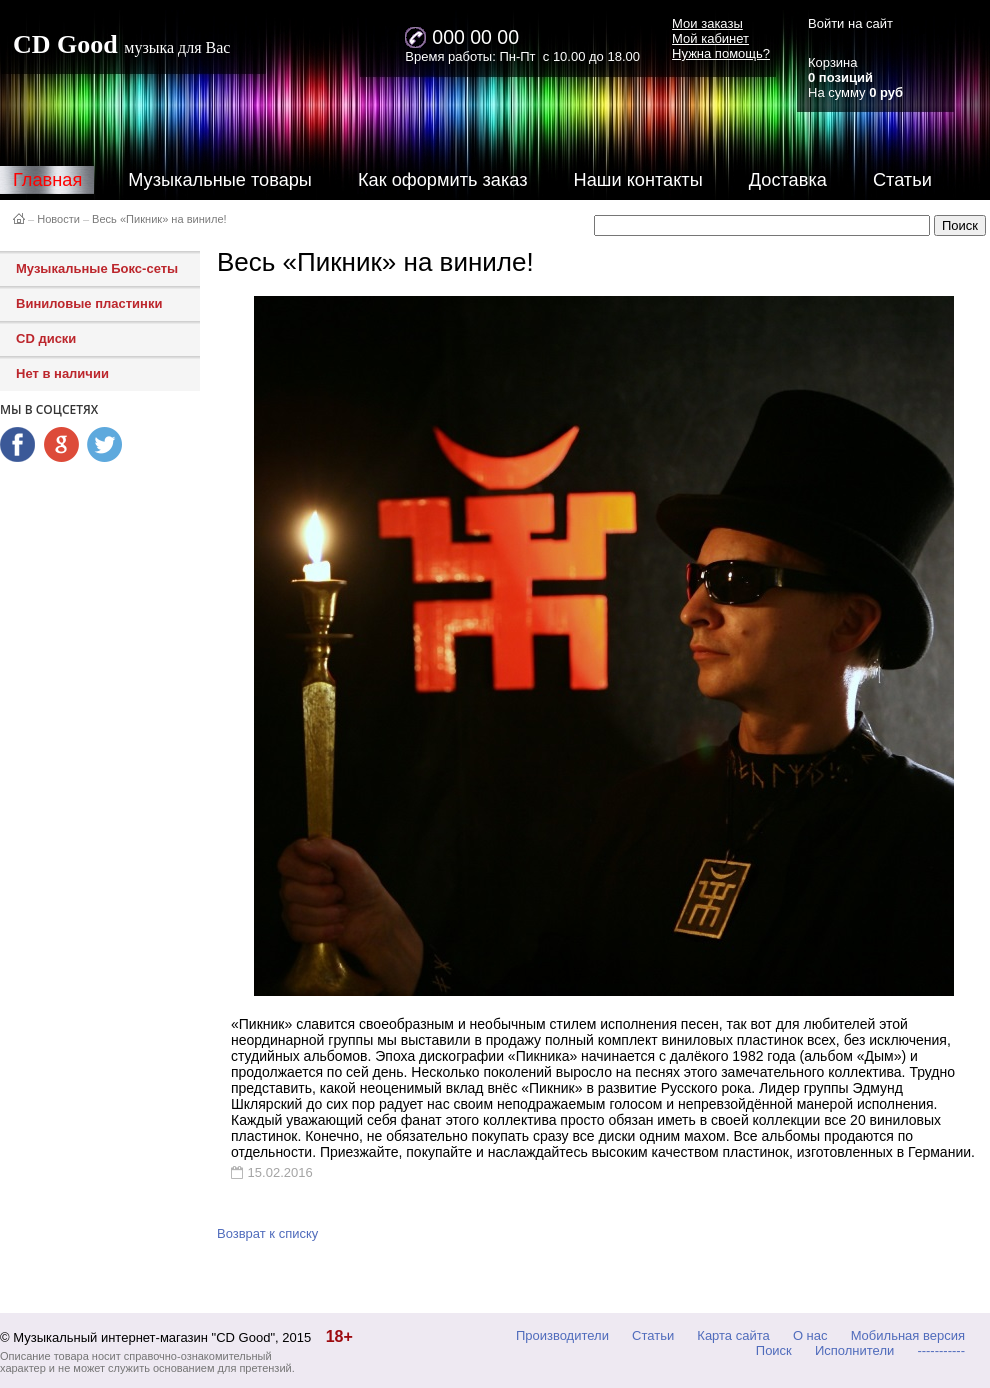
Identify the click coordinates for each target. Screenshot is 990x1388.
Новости (58, 219)
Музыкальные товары (220, 180)
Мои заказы (707, 23)
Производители (562, 1335)
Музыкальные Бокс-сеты (97, 268)
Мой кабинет (710, 38)
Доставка (788, 180)
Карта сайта (733, 1335)
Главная (47, 180)
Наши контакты (638, 180)
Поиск (774, 1350)
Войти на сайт (850, 23)
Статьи (902, 180)
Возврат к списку (267, 1233)
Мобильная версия (908, 1335)
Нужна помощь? (721, 53)
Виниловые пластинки (89, 303)
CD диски (46, 338)
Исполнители (854, 1350)
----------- (941, 1350)
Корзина (833, 62)
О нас (810, 1335)
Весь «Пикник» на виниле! (159, 219)
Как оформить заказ (443, 180)
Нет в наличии (62, 373)
